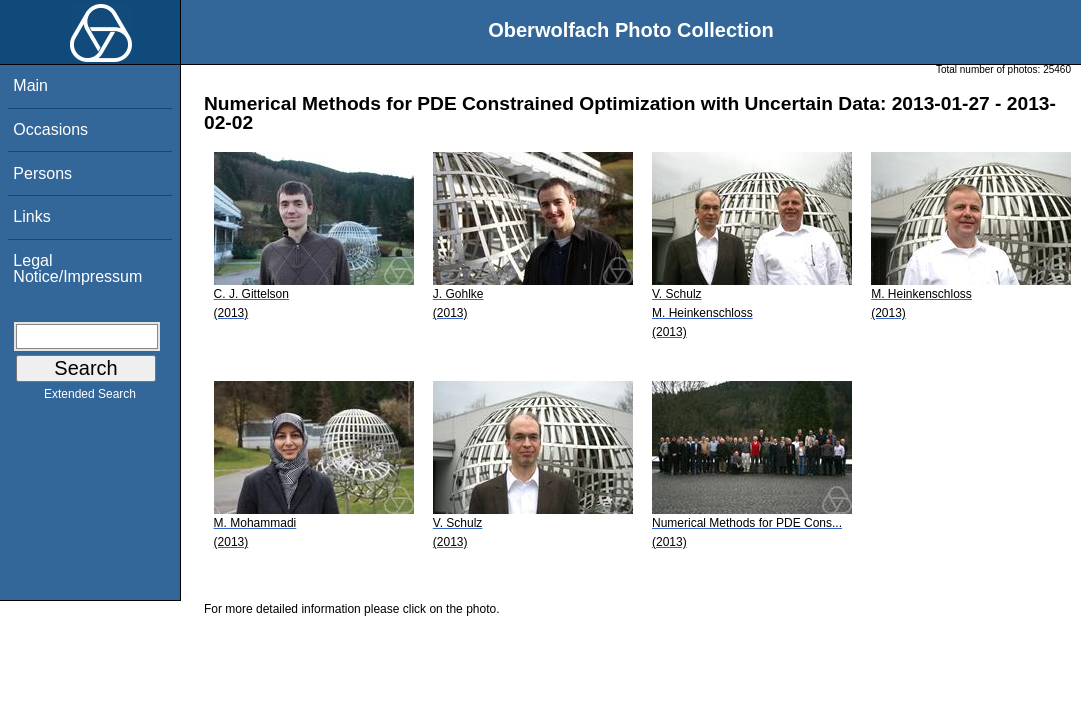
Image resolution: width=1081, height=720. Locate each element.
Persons (42, 173)
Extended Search (90, 398)
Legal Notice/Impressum (77, 268)
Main (30, 85)
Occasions (50, 129)
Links (31, 216)
